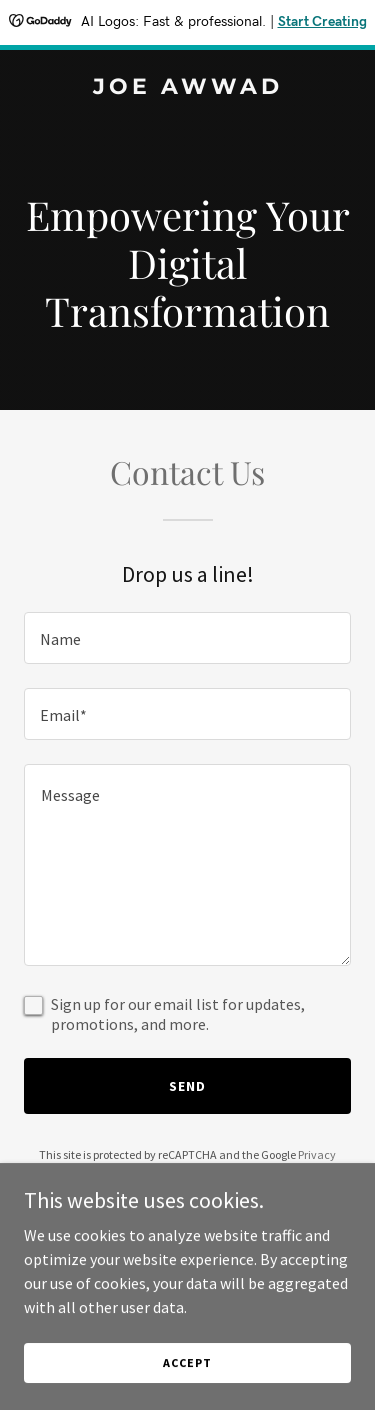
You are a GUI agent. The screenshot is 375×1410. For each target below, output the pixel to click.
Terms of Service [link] (199, 1172)
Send (187, 1086)
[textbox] (187, 638)
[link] (187, 88)
